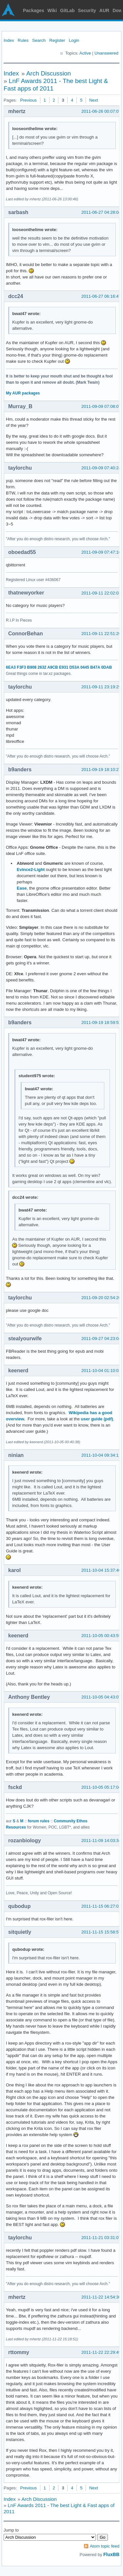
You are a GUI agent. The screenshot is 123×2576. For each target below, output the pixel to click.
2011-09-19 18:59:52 (101, 1022)
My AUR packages (23, 393)
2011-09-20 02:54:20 (101, 1297)
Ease (22, 888)
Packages (33, 10)
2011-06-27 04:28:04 (101, 212)
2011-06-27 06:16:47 (101, 296)
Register (57, 40)
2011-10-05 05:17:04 (101, 1787)
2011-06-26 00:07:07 (101, 111)
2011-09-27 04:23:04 (101, 1338)
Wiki (52, 10)
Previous (28, 100)
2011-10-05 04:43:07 (101, 1697)
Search (39, 40)
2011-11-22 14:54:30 (101, 2297)
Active (85, 53)
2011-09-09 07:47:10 (101, 552)
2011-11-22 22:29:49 (101, 2352)
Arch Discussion (48, 73)
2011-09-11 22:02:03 (101, 593)
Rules (23, 40)
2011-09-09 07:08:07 (101, 406)
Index (9, 40)
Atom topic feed (104, 2546)
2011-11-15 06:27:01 (101, 1906)
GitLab (67, 10)
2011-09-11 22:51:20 (101, 633)
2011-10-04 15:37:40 (101, 1570)
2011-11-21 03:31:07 (101, 2237)
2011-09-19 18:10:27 (101, 769)
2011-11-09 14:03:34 (101, 1840)
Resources (16, 1827)
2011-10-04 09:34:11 (101, 1455)
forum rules (39, 1821)
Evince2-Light (31, 869)
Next (93, 100)
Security (87, 10)
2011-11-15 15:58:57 (101, 1932)
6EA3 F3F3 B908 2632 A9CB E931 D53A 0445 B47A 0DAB (59, 667)
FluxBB (111, 2554)
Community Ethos (71, 1821)
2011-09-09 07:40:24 (101, 467)
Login (74, 40)
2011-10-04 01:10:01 (101, 1370)
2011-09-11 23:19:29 (101, 686)
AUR (104, 10)
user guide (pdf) (97, 1418)
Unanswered (106, 53)
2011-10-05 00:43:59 (101, 1635)
